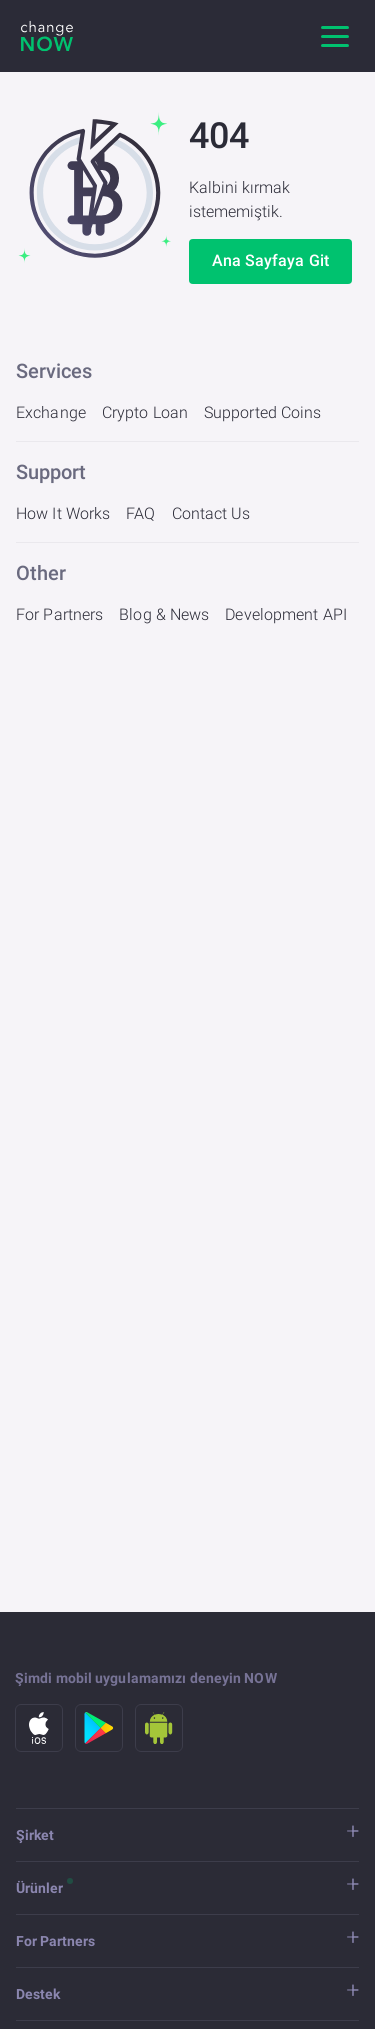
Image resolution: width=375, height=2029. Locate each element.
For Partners (59, 614)
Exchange (51, 412)
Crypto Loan (145, 412)
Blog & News (164, 614)
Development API (286, 614)
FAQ (140, 513)
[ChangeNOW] (47, 36)
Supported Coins (263, 412)
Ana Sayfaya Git (271, 260)
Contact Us (211, 513)
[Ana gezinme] (335, 36)
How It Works (63, 513)
